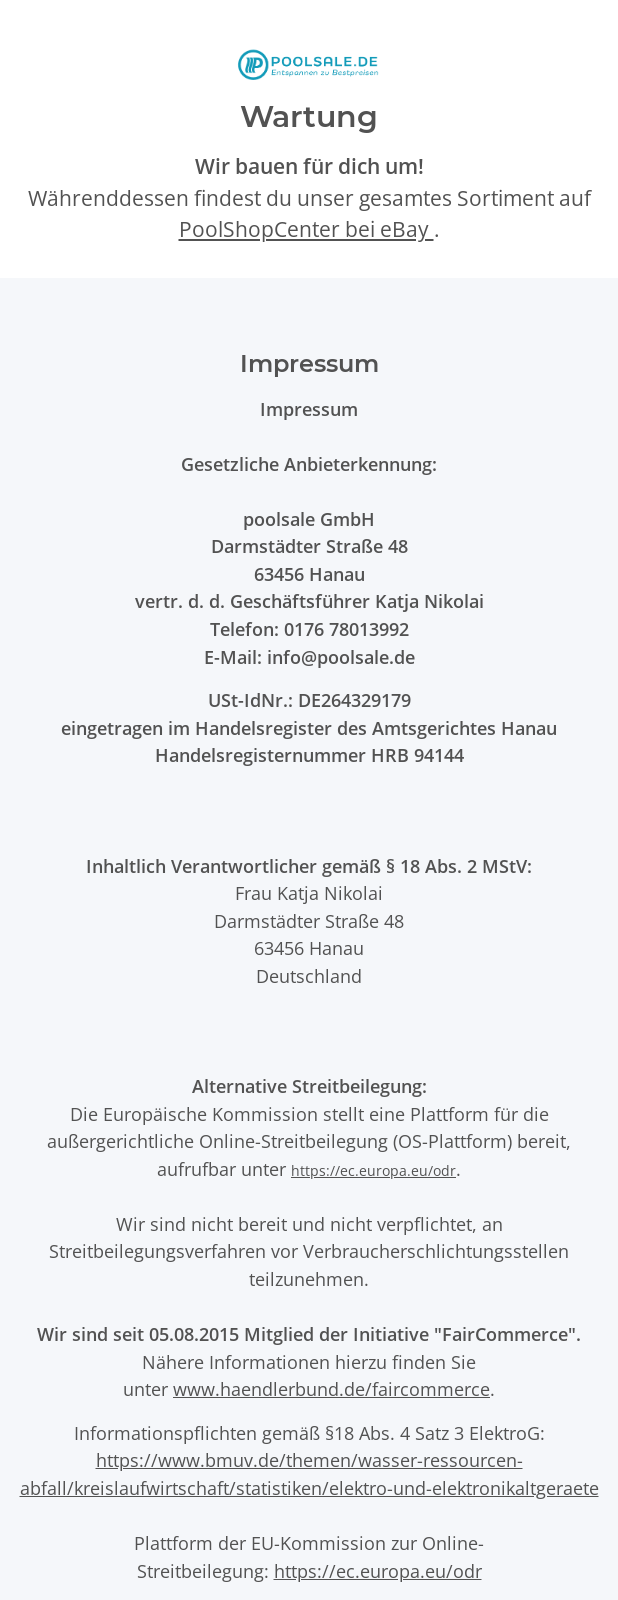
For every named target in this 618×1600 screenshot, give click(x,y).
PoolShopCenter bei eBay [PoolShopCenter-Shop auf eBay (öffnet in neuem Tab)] (306, 229)
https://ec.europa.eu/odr (373, 1170)
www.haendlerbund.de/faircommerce (331, 1388)
